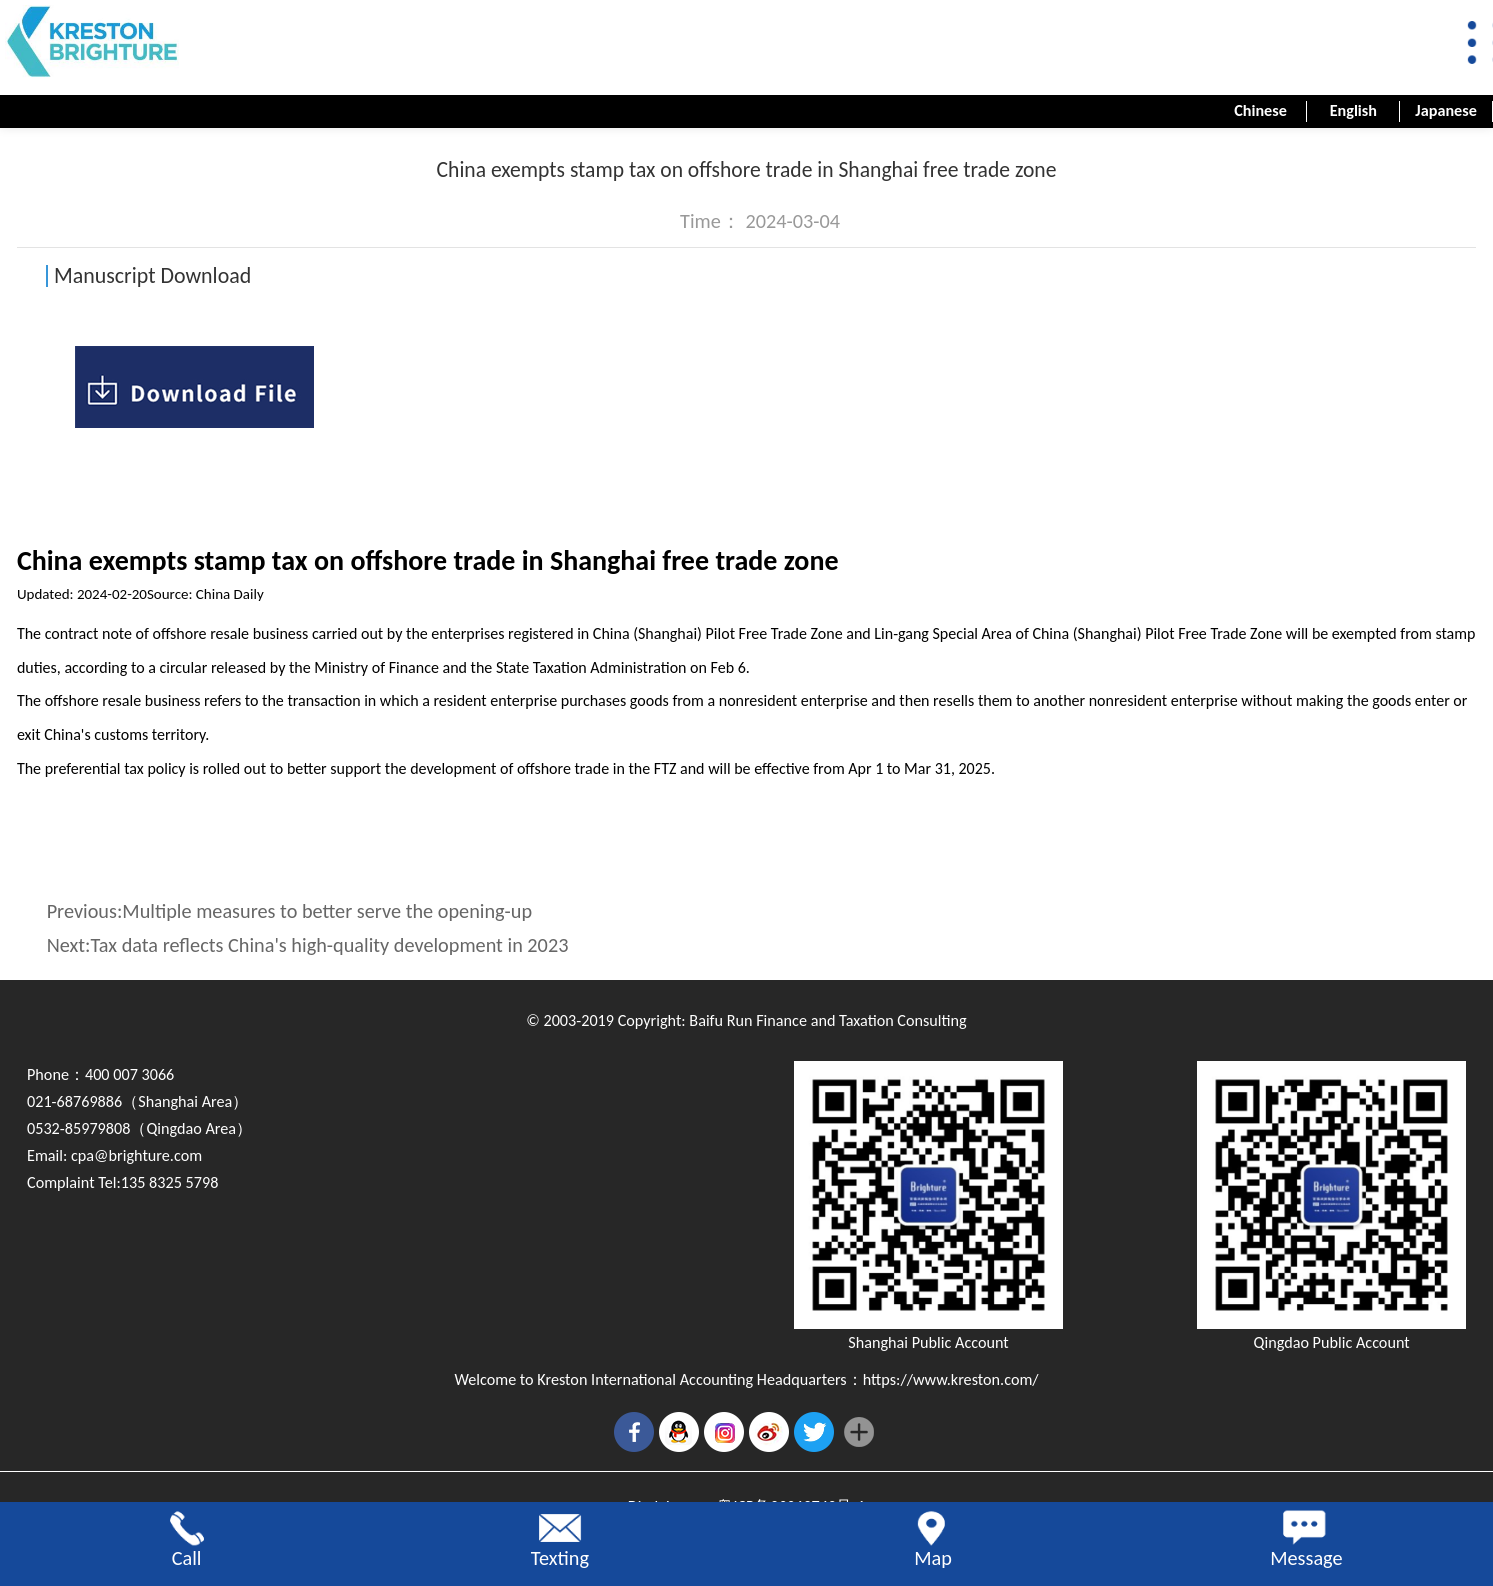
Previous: (289, 911)
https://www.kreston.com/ (951, 1379)
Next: (308, 945)
